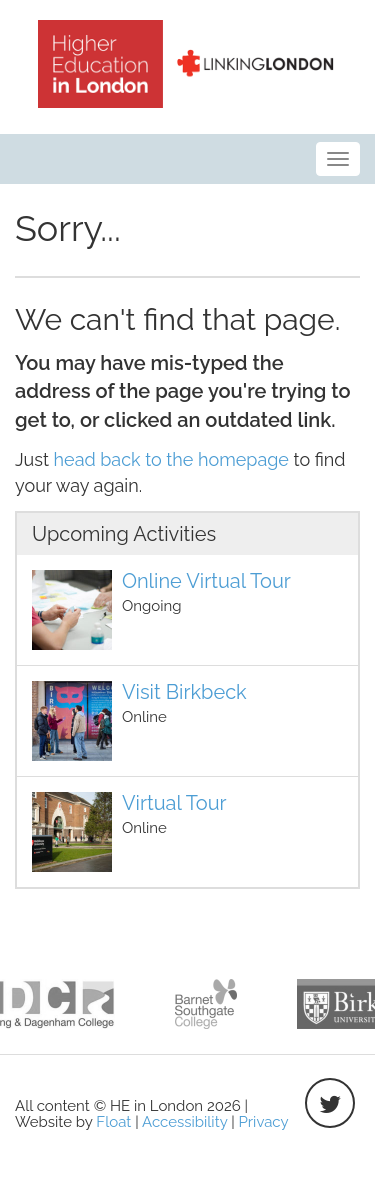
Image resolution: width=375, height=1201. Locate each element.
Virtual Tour (174, 803)
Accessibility (184, 1122)
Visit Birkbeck (184, 692)
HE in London (188, 64)
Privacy (264, 1122)
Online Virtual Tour (206, 581)
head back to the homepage (171, 459)
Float (113, 1122)
